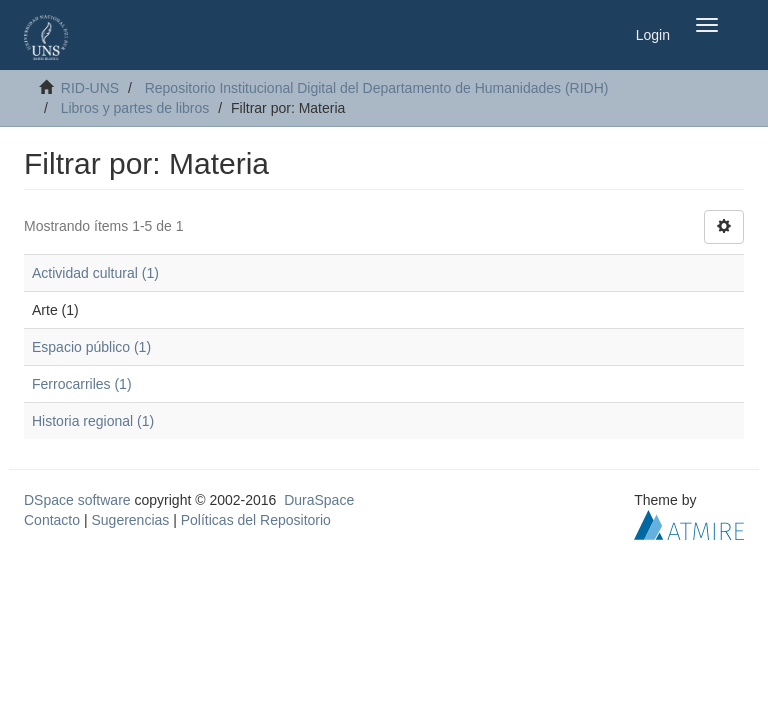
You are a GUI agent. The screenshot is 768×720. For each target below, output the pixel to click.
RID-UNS (90, 88)
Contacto (52, 520)
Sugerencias (130, 520)
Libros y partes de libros (135, 108)
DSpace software (77, 500)
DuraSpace (319, 500)
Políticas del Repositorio (256, 520)
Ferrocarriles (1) (82, 384)
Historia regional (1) (93, 421)
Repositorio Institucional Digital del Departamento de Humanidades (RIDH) (377, 88)
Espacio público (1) (91, 347)
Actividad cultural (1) (95, 273)
